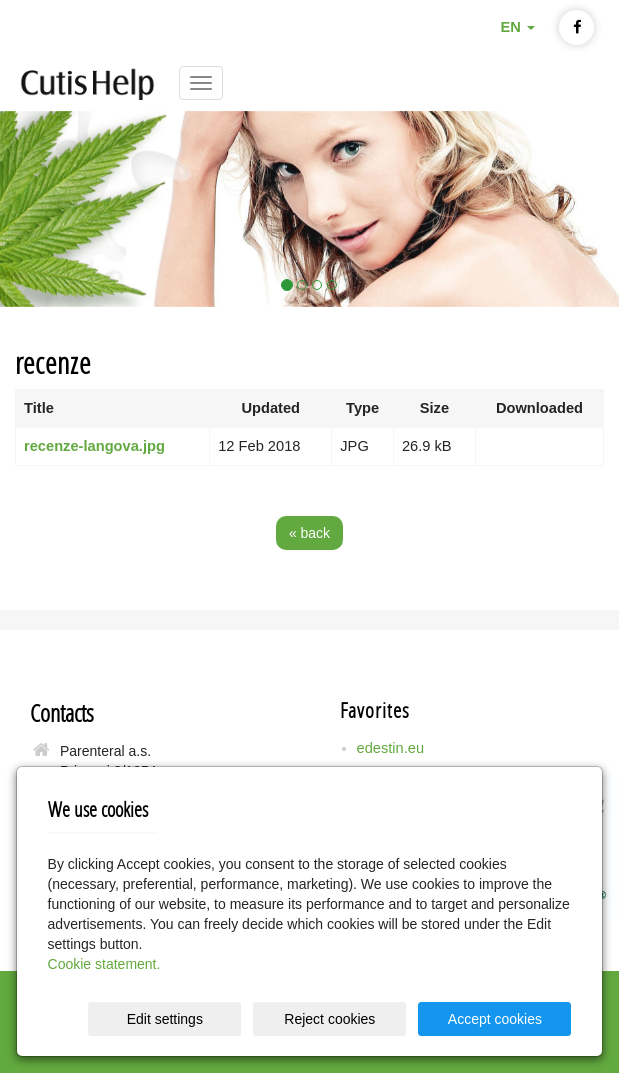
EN (517, 27)
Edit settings (165, 1019)
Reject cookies (329, 1019)
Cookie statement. (104, 964)
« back (309, 533)
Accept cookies (495, 1019)
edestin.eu (391, 748)
